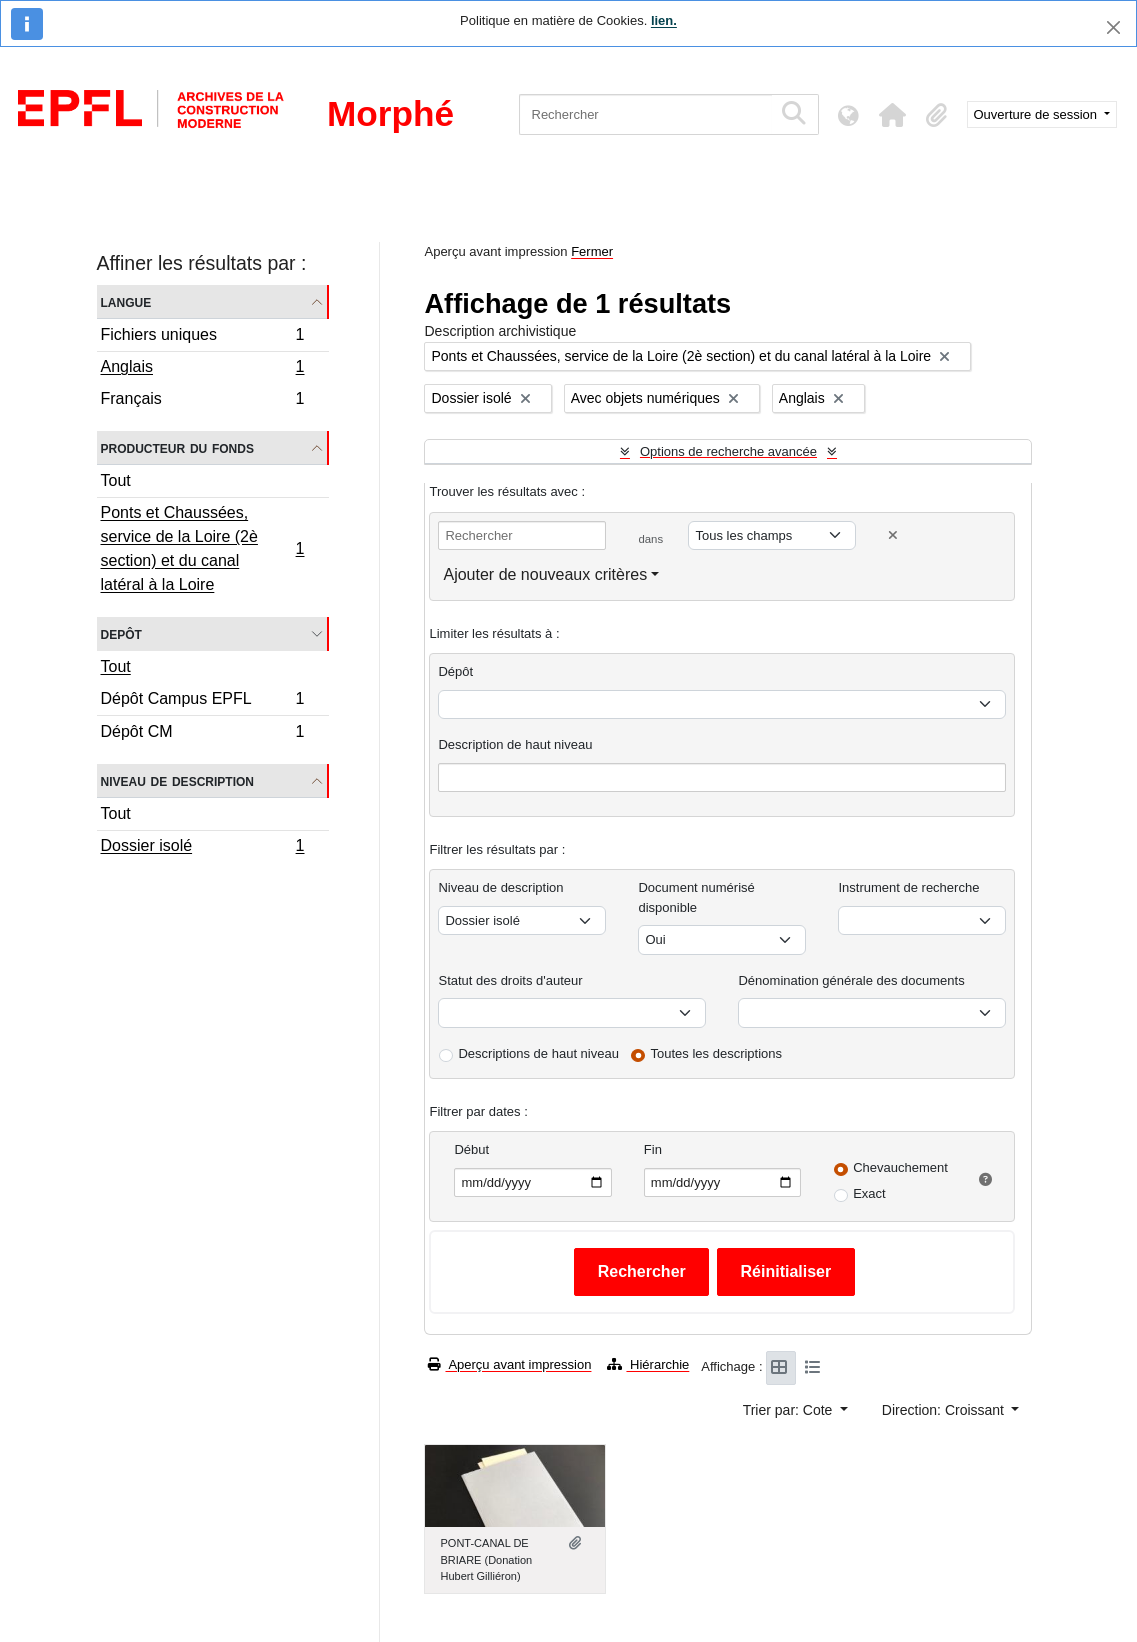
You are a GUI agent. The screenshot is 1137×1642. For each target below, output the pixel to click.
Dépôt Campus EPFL (202, 701)
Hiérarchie (648, 1364)
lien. (664, 20)
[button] (893, 115)
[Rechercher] (645, 114)
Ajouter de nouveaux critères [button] (545, 574)
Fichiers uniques (202, 337)
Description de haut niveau (515, 744)
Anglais (202, 369)
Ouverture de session (1037, 114)
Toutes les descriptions (717, 1053)
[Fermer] (1113, 27)
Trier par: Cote (790, 1410)
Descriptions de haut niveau (538, 1053)
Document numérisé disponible (696, 897)
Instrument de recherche (908, 887)
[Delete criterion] (893, 535)
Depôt (121, 633)
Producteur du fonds (177, 447)
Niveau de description (177, 780)
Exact (869, 1193)
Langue (126, 301)
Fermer (592, 251)
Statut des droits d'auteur (510, 980)
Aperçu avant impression (509, 1364)
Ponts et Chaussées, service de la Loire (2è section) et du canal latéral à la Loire (202, 548)
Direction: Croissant (945, 1410)
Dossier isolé (202, 848)
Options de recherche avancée (728, 451)
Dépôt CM (202, 734)
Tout (116, 480)
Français (202, 401)
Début (471, 1149)
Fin (653, 1149)
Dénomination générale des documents (851, 980)
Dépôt (455, 671)
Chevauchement (900, 1167)
